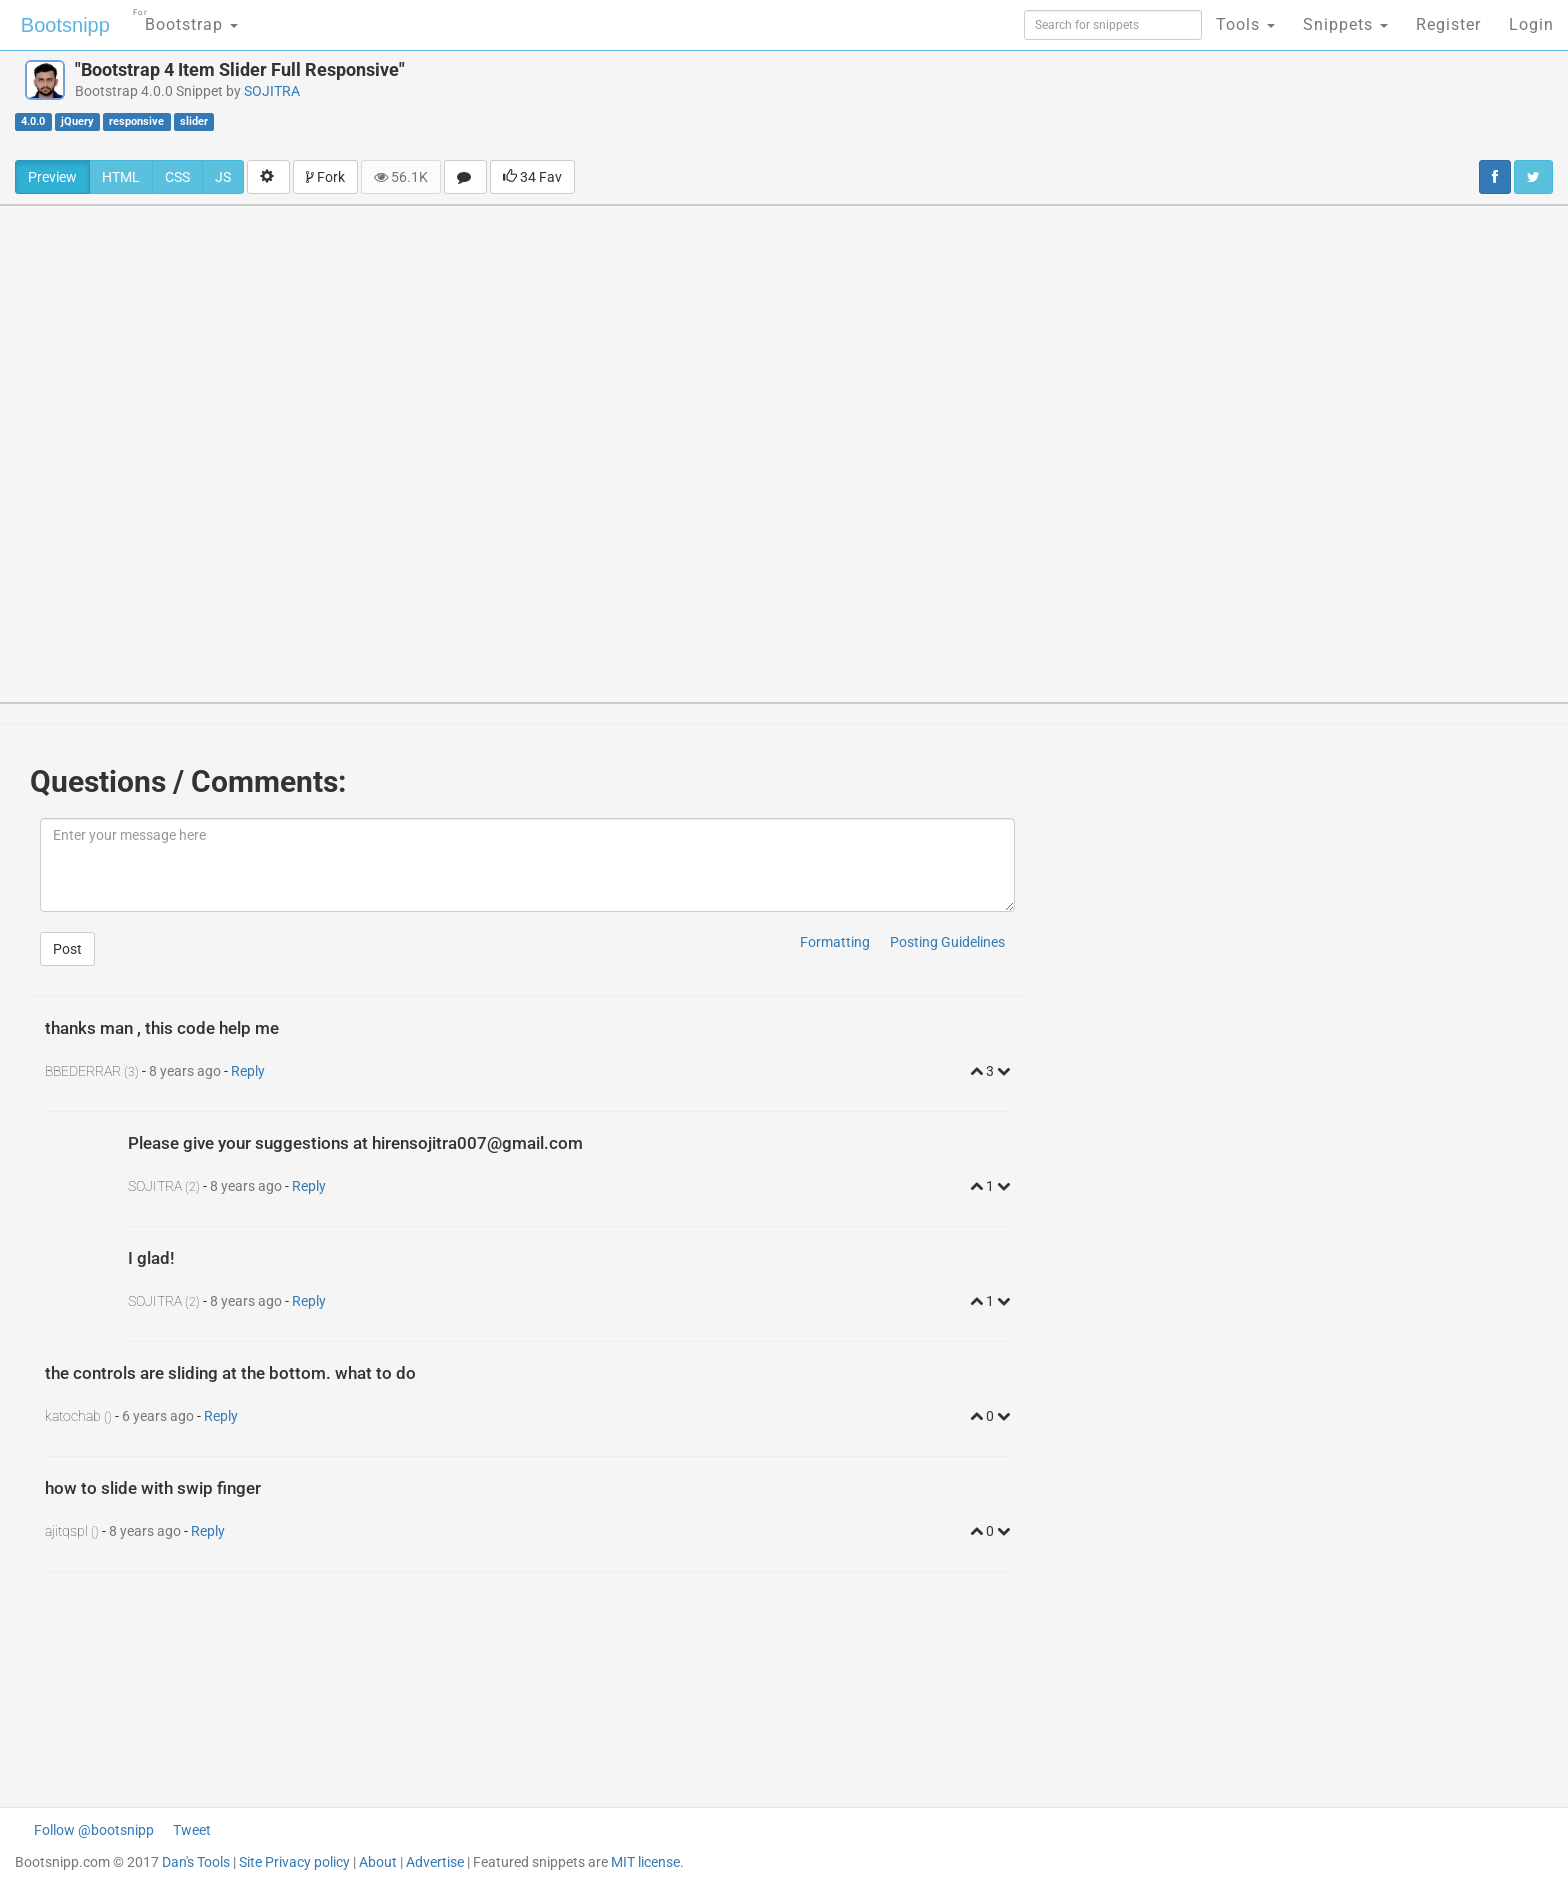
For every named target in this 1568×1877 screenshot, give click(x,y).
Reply (248, 1071)
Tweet (192, 1830)
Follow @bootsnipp (94, 1830)
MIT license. (647, 1862)
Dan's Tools (196, 1862)
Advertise (435, 1862)
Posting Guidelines (947, 942)
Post (67, 949)
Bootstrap (185, 18)
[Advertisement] (902, 105)
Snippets (1345, 24)
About (378, 1862)
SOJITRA (272, 91)
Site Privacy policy (294, 1862)
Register (1448, 24)
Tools (1245, 24)
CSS (177, 177)
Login (1531, 24)
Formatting (835, 942)
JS (223, 177)
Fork (325, 177)
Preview (52, 177)
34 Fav (532, 177)
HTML (121, 177)
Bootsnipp (65, 25)
